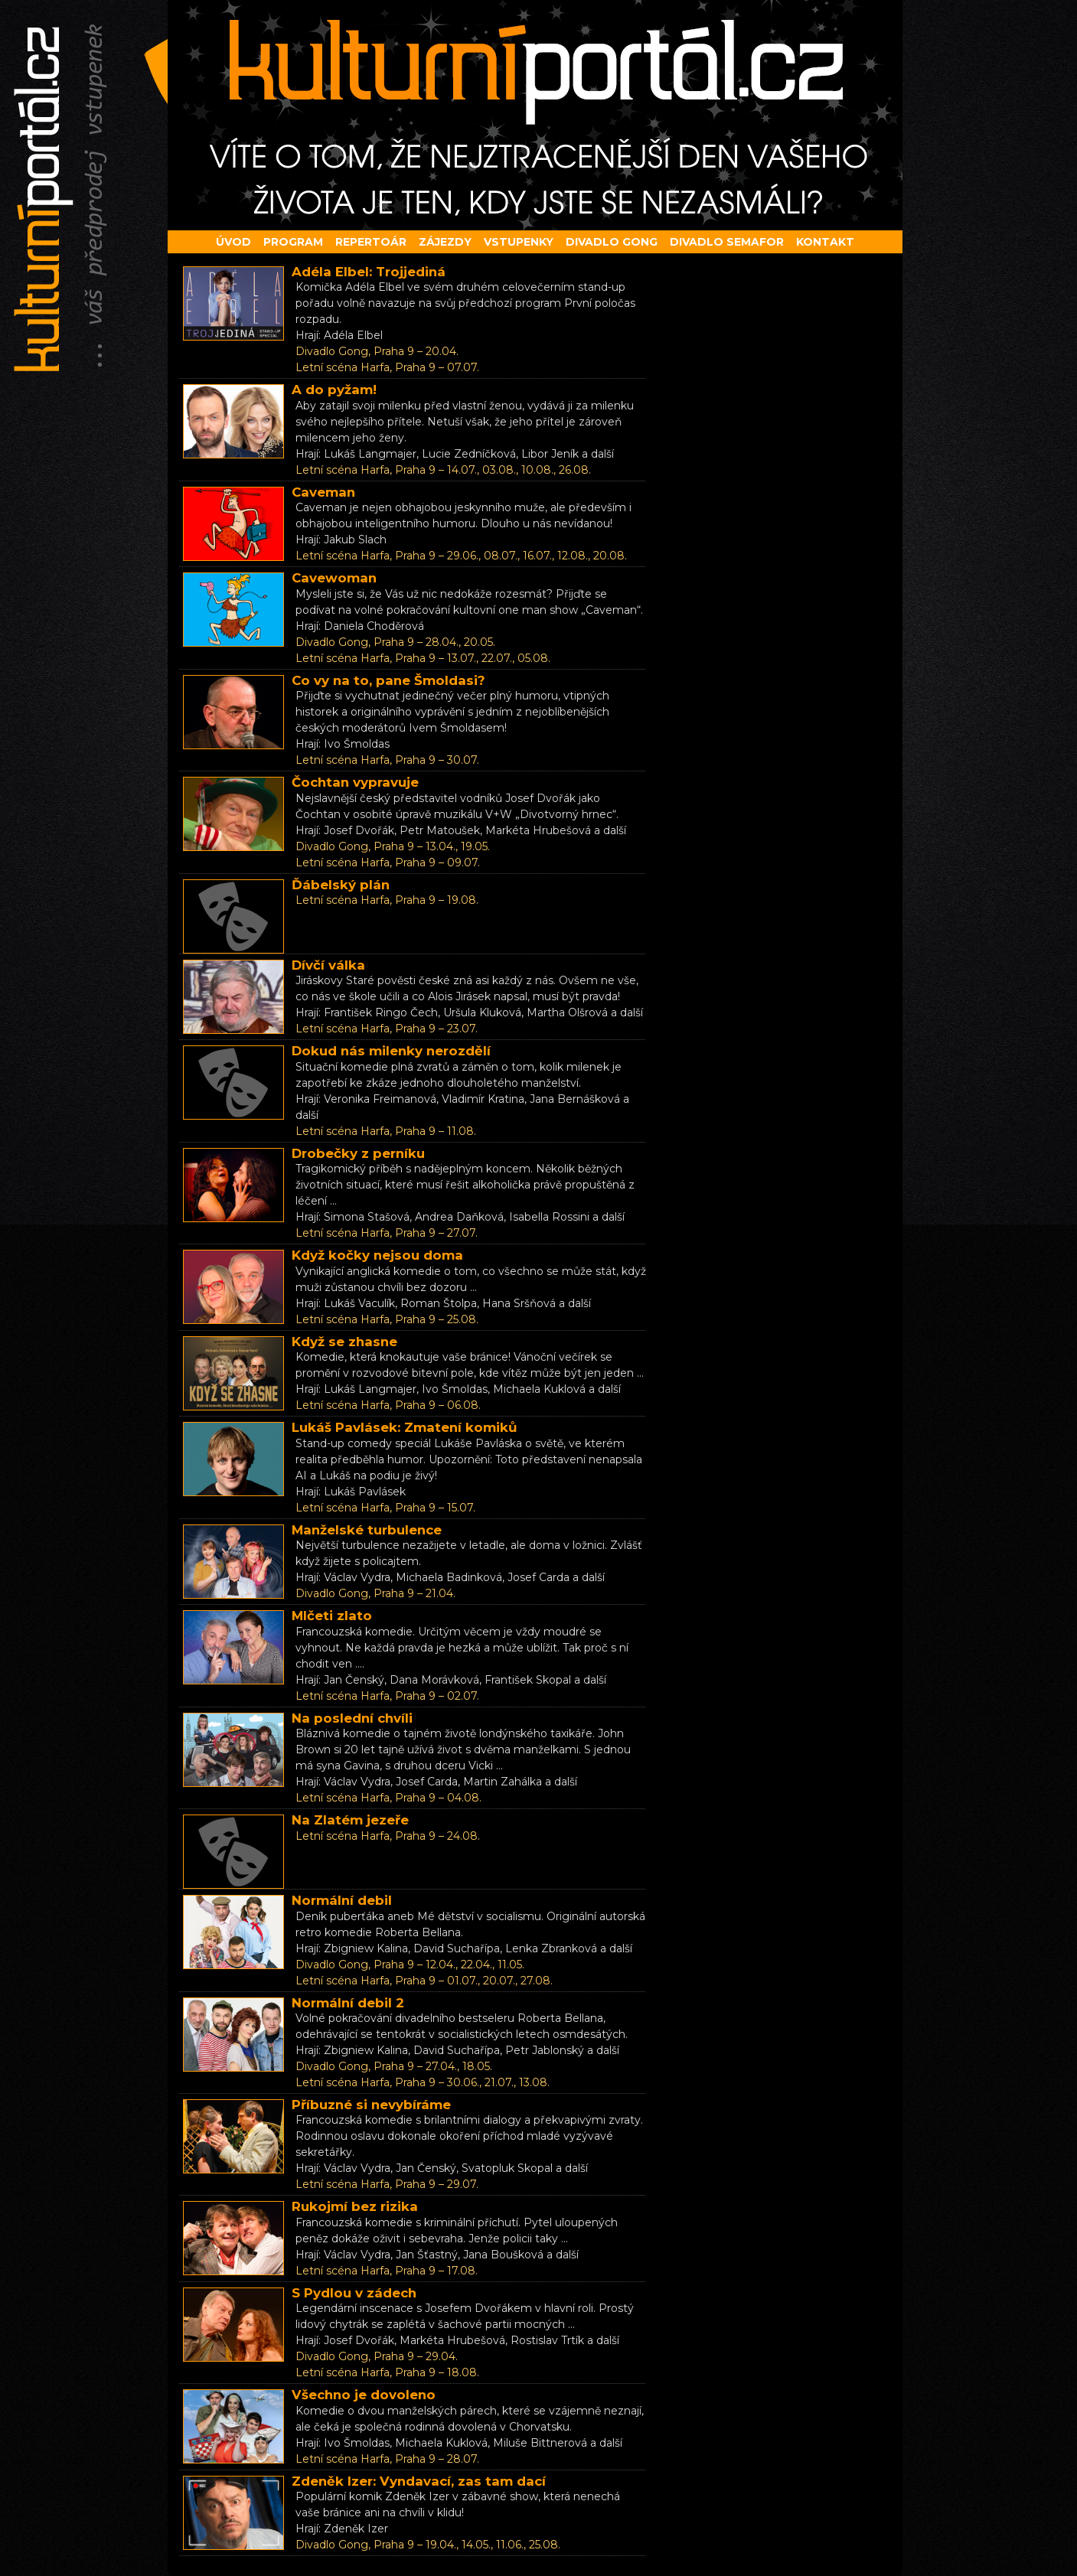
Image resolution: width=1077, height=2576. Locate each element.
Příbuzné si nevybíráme (371, 2104)
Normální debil (342, 1900)
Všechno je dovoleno (364, 2394)
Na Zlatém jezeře (350, 1820)
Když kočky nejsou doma (377, 1255)
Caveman (323, 492)
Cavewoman (334, 577)
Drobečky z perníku (358, 1153)
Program (293, 242)
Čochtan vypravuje (355, 782)
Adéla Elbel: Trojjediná (368, 271)
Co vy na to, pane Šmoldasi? (388, 680)
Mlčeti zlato (332, 1615)
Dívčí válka (328, 965)
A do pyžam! (334, 389)
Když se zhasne (344, 1341)
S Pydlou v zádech (354, 2292)
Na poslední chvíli (352, 1718)
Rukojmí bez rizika (355, 2206)
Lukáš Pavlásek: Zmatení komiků (404, 1427)
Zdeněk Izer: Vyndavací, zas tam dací (419, 2481)
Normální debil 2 (348, 2002)
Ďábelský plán (341, 884)
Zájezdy (445, 242)
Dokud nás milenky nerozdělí (391, 1050)
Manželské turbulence (367, 1529)
